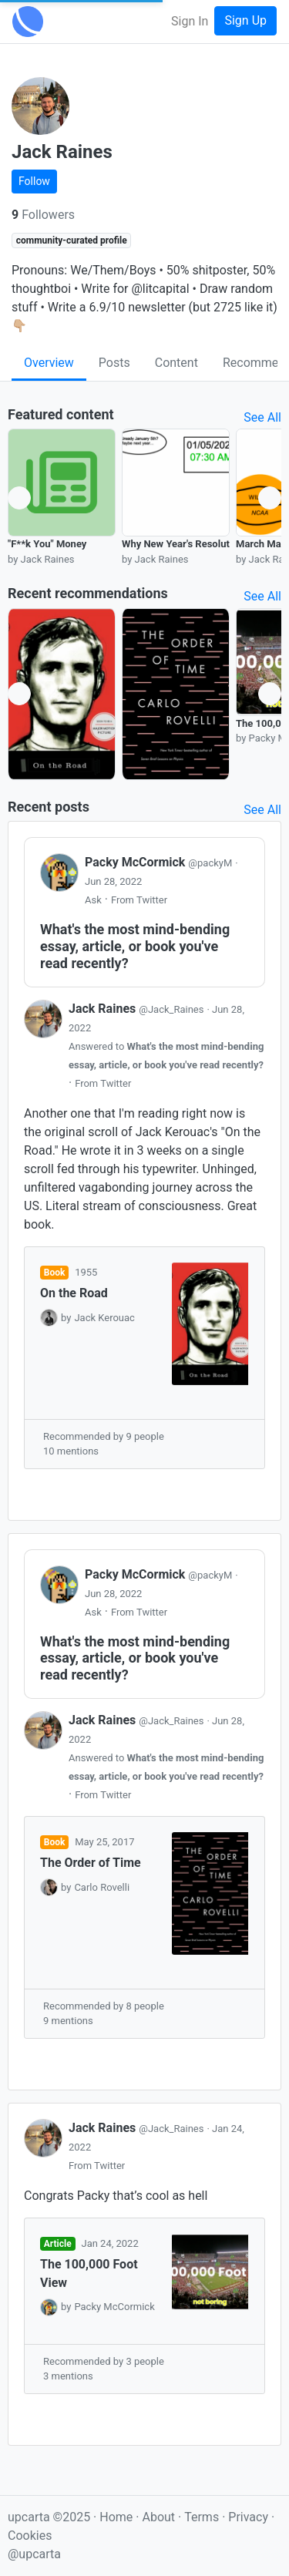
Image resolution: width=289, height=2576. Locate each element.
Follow (34, 181)
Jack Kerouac (104, 1317)
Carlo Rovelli (101, 1887)
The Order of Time (90, 1862)
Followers (43, 214)
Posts (114, 362)
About (158, 2517)
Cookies (30, 2535)
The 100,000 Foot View (89, 2273)
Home (116, 2517)
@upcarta (34, 2554)
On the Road (74, 1293)
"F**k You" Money (47, 544)
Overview (49, 362)
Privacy (249, 2517)
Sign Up (245, 20)
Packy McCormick (160, 862)
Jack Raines (138, 1008)
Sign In (189, 21)
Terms (203, 2517)
